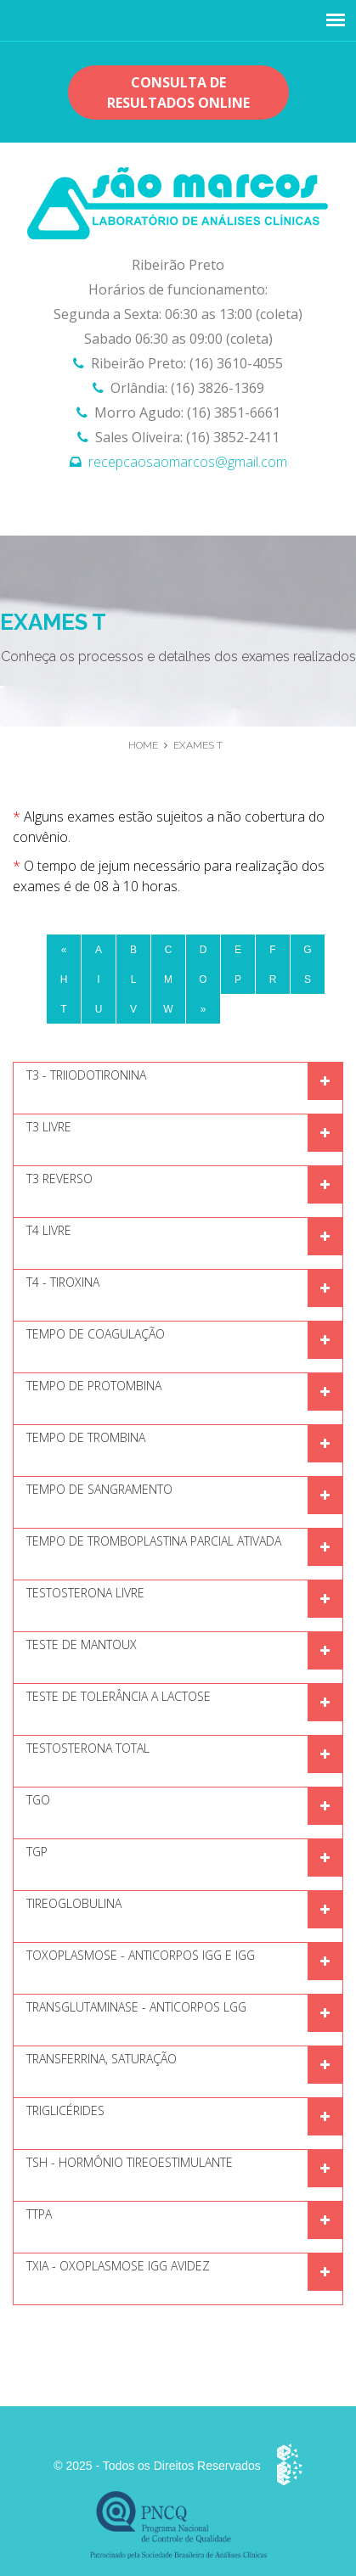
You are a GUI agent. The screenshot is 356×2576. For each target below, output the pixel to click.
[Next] (203, 1009)
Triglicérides (65, 2110)
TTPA (39, 2214)
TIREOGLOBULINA (73, 1903)
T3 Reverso (59, 1178)
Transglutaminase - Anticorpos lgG (136, 2007)
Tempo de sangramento (99, 1489)
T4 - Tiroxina (62, 1282)
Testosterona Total (88, 1748)
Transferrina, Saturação (101, 2059)
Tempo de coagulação (95, 1334)
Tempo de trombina (85, 1437)
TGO (38, 1800)
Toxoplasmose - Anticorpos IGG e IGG (140, 1955)
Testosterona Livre (85, 1593)
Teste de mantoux (81, 1644)
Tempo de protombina (93, 1386)
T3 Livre (48, 1127)
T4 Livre (48, 1230)
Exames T (198, 745)
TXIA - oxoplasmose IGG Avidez (118, 2266)
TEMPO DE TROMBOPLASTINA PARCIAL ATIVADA (153, 1541)
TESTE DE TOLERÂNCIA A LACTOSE (118, 1696)
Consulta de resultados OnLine (178, 92)
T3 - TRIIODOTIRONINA (86, 1075)
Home (143, 745)
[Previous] (64, 949)
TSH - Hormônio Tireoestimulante (129, 2162)
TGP (37, 1852)
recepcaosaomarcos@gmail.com (187, 461)
